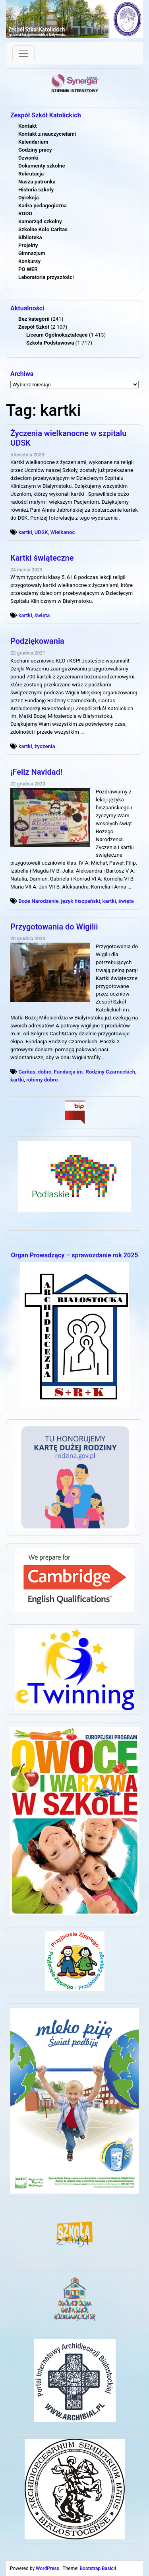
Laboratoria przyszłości (46, 277)
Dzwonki (28, 158)
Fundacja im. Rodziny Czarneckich (94, 1072)
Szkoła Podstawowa (50, 343)
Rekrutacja (31, 174)
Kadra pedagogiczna (42, 205)
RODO (25, 213)
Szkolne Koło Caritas (43, 229)
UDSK (41, 532)
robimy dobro (42, 1080)
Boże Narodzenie (38, 901)
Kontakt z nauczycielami (47, 134)
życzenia (45, 746)
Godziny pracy (35, 150)
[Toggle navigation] (23, 53)
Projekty (28, 245)
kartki (25, 532)
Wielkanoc (62, 532)
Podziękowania (37, 641)
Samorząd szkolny (40, 221)
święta (42, 615)
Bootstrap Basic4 (97, 2568)
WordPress (47, 2568)
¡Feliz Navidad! (36, 772)
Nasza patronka (37, 182)
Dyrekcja (28, 198)
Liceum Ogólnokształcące (56, 335)
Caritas (26, 1072)
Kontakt (27, 126)
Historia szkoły (36, 190)
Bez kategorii (33, 319)
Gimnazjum (31, 253)
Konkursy (29, 261)
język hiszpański (80, 901)
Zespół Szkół (33, 327)
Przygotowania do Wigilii (54, 926)
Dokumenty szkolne (41, 166)
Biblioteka (30, 237)
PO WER (28, 269)
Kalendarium (33, 142)
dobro (45, 1072)
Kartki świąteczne (42, 558)
